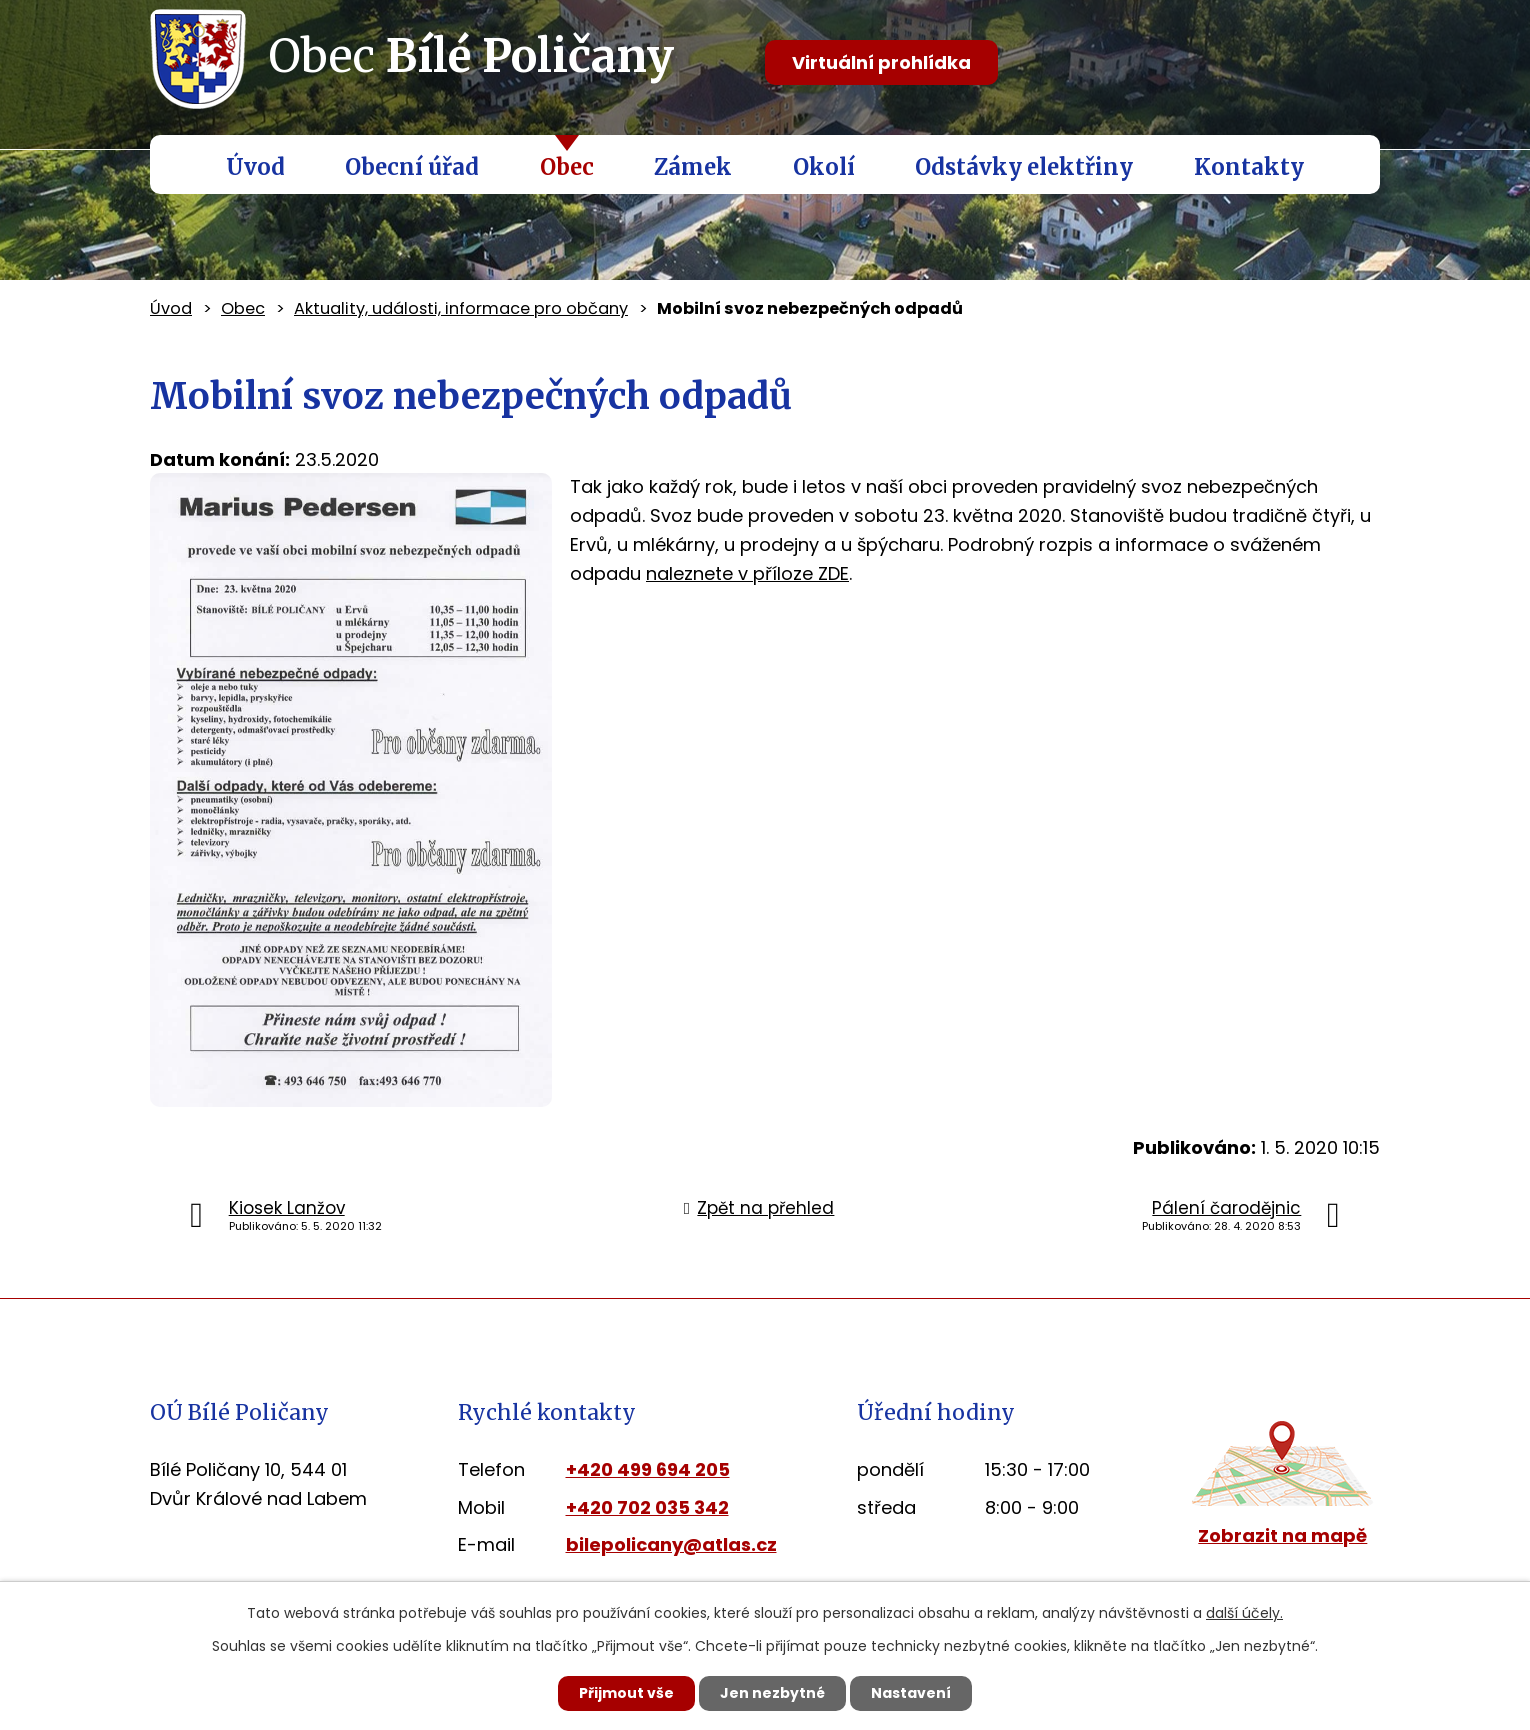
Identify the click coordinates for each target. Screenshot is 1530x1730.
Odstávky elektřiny (1024, 167)
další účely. (1244, 1613)
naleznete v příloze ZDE (747, 573)
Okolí (824, 167)
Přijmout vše (626, 1693)
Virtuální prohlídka (881, 62)
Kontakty (1249, 167)
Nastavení (911, 1693)
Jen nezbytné (772, 1693)
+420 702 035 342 (647, 1507)
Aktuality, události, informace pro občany (461, 308)
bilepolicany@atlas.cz (671, 1544)
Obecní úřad (412, 167)
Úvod (255, 167)
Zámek (693, 167)
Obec (567, 167)
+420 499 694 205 (648, 1469)
